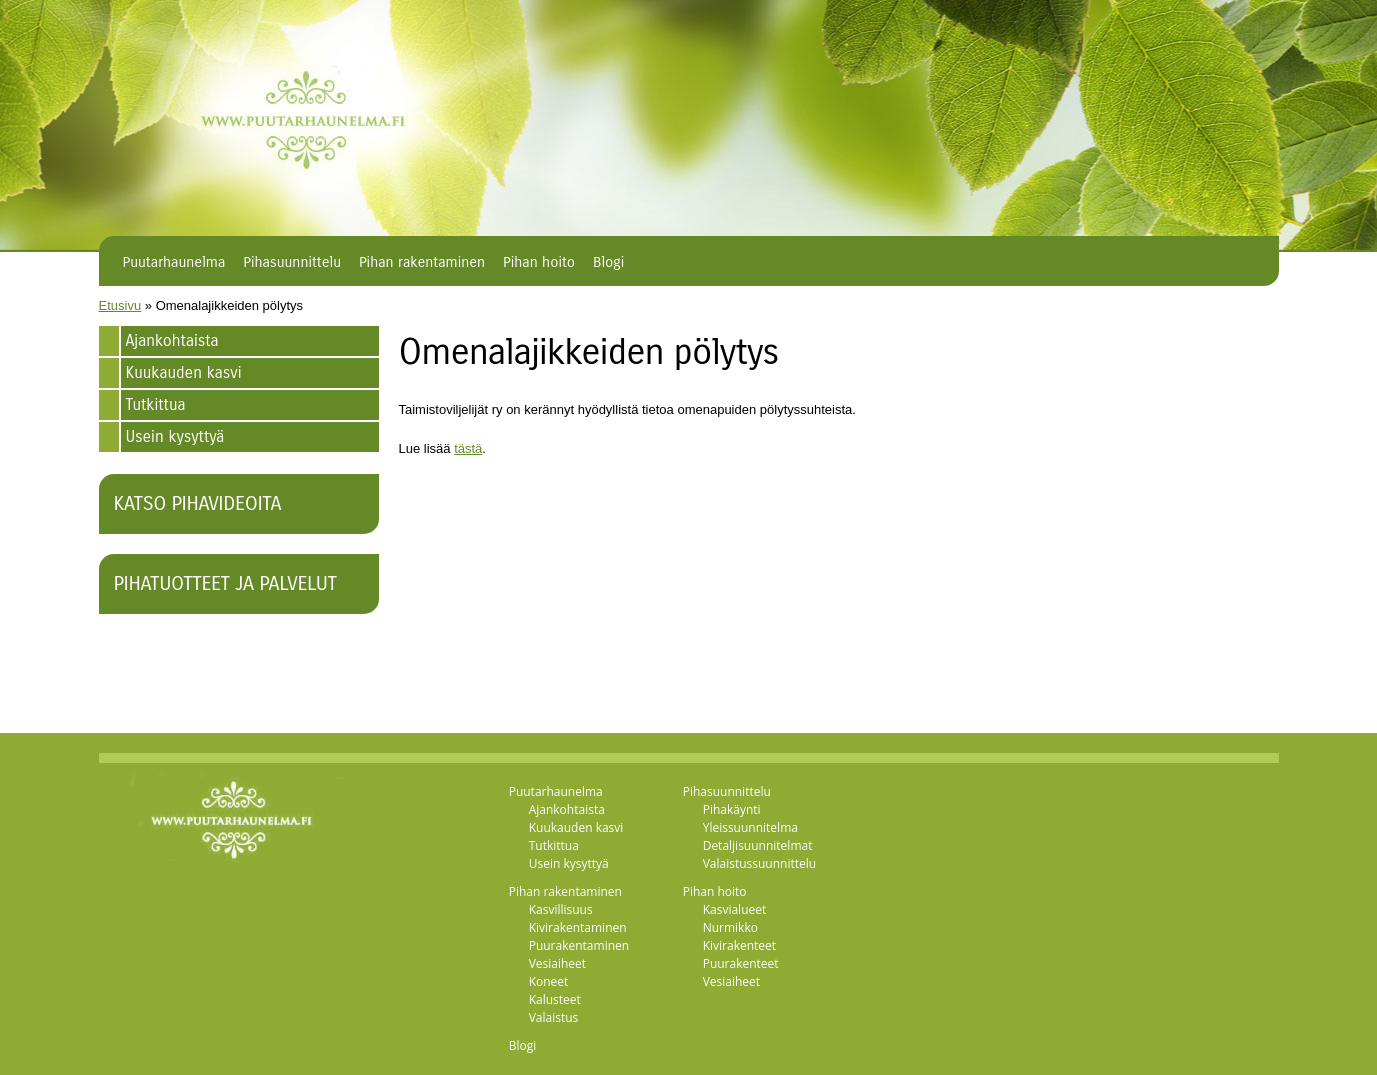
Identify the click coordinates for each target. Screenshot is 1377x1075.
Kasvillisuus (561, 909)
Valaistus (554, 1017)
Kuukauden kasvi (184, 372)
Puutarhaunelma (174, 262)
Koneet (549, 981)
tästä (468, 448)
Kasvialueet (735, 909)
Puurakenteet (741, 963)
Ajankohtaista (172, 340)
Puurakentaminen (579, 945)
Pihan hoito (539, 262)
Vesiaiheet (557, 963)
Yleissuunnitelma (750, 827)
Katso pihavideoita (198, 503)
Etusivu (120, 305)
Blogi (608, 262)
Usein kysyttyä (175, 436)
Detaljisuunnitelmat (758, 845)
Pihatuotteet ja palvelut (225, 583)
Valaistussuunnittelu (760, 863)
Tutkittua (156, 404)
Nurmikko (730, 927)
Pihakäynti (732, 809)
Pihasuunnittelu (292, 262)
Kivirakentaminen (578, 927)
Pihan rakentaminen (422, 262)
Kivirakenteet (739, 945)
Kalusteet (555, 999)
